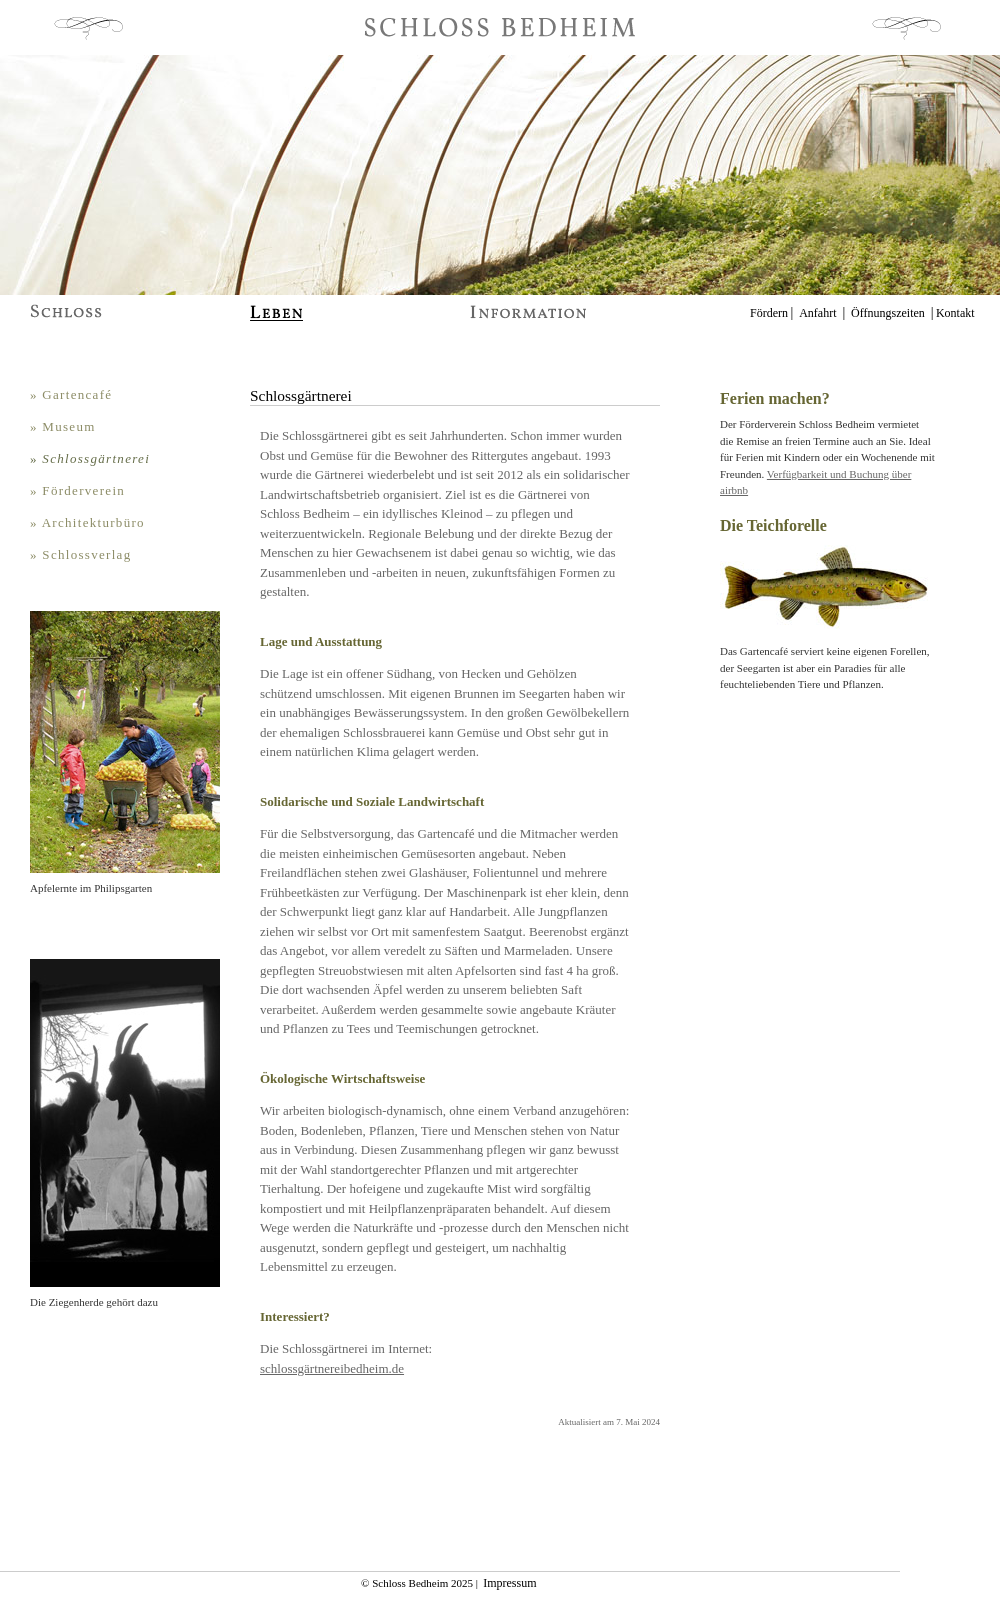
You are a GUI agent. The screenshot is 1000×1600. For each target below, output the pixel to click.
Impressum (509, 1583)
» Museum (63, 426)
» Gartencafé (71, 394)
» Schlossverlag (80, 554)
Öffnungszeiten (888, 313)
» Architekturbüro (87, 522)
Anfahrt (817, 313)
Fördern (769, 313)
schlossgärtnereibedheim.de (332, 1368)
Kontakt (955, 313)
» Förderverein (77, 490)
